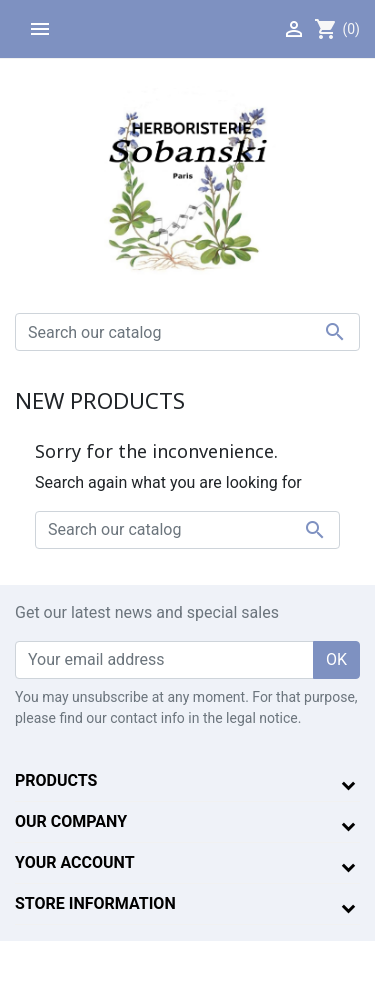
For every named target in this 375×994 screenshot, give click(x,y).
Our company (71, 821)
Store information (95, 903)
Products (56, 780)
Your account (75, 862)
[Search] (187, 332)
